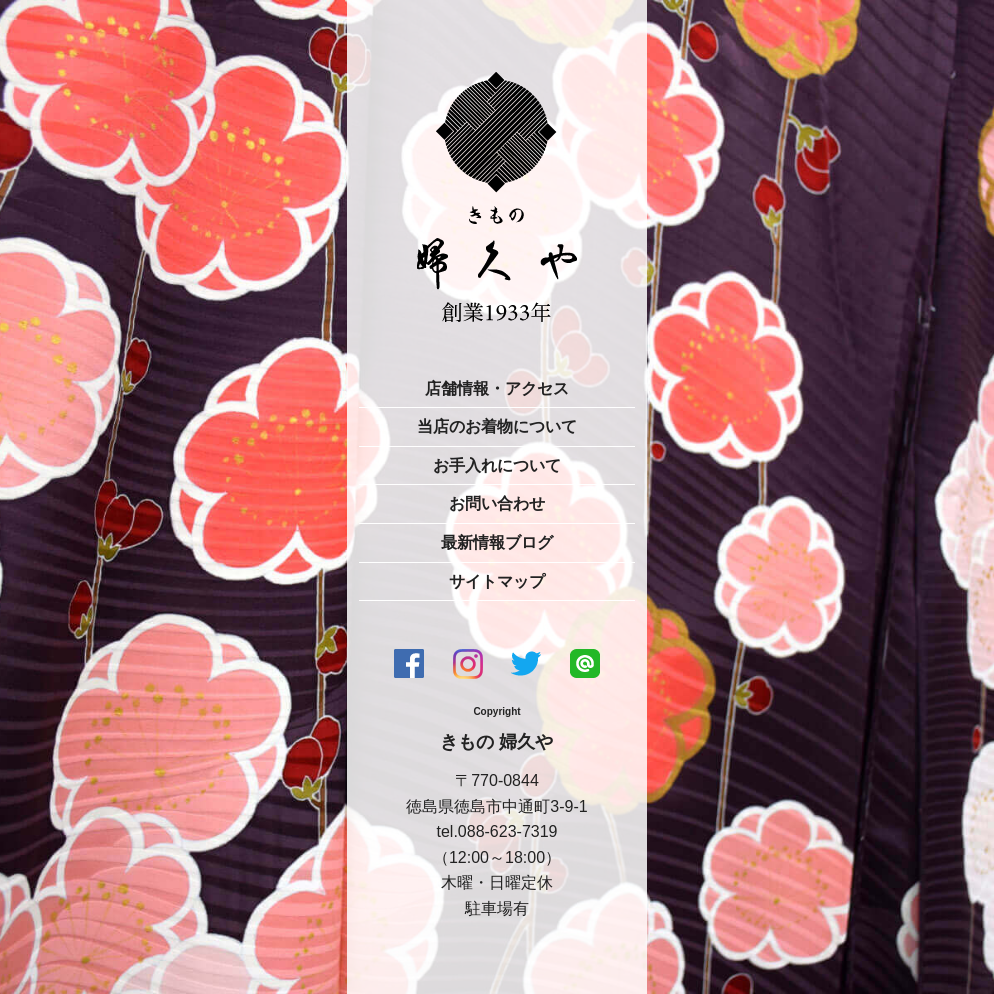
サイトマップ (497, 581)
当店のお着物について (497, 426)
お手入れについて (497, 465)
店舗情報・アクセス (497, 388)
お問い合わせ (497, 503)
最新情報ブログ (497, 542)
